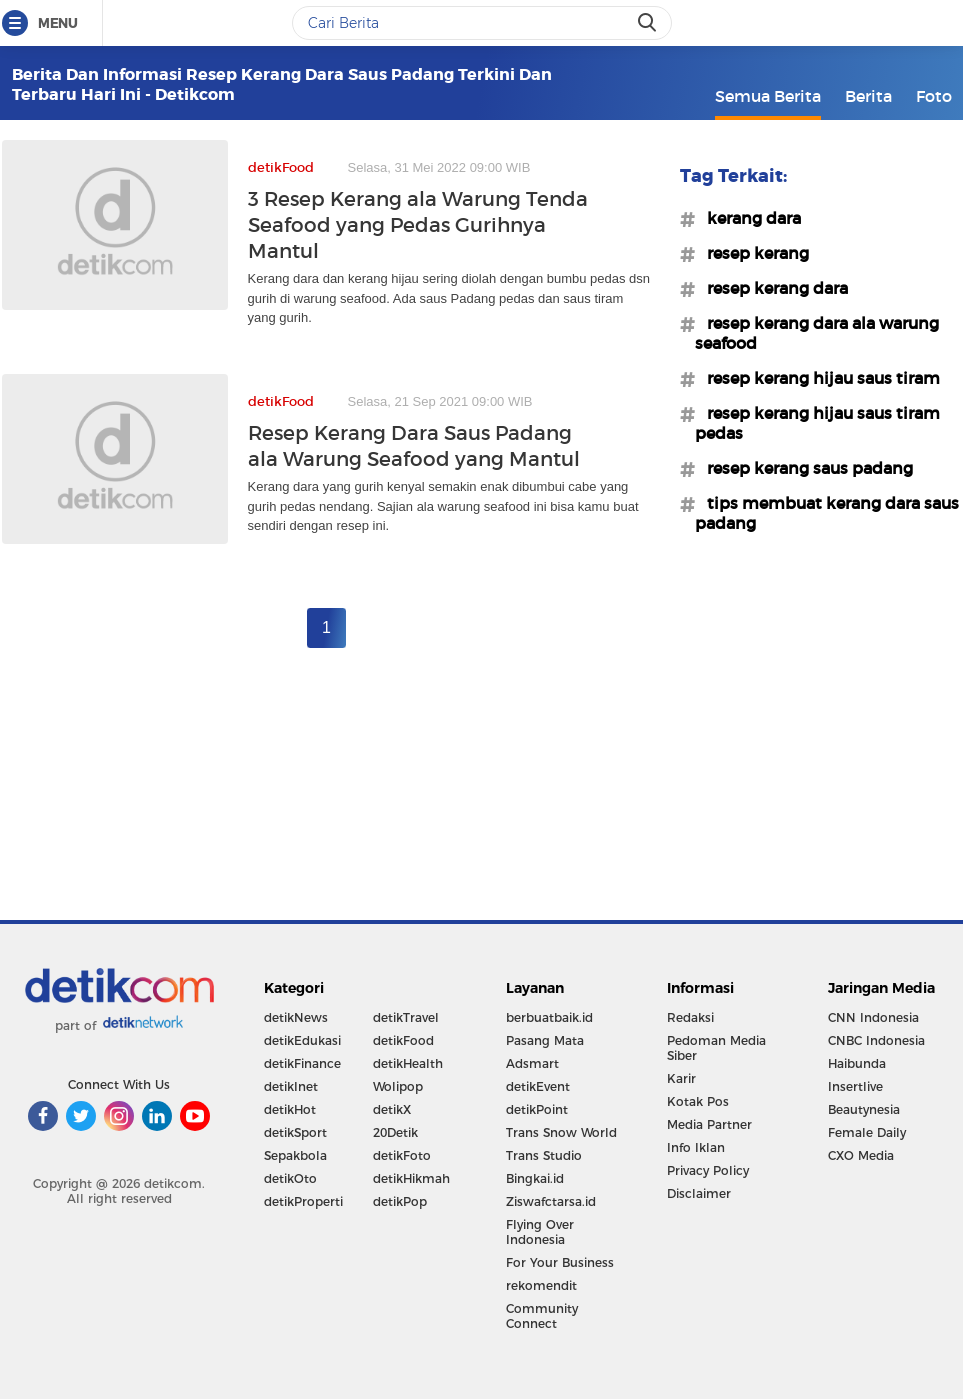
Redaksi (690, 1017)
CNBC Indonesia (876, 1040)
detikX (392, 1109)
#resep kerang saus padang (804, 468)
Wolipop (398, 1086)
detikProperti (303, 1201)
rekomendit (541, 1285)
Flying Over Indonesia (540, 1232)
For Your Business (560, 1262)
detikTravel (406, 1017)
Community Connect (542, 1316)
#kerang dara (748, 218)
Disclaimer (699, 1193)
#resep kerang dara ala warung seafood (817, 333)
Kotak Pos (698, 1101)
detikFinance (302, 1063)
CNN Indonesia (873, 1017)
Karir (681, 1078)
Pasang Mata (545, 1040)
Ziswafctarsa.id (551, 1201)
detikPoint (537, 1109)
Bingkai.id (535, 1178)
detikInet (291, 1086)
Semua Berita (768, 96)
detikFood (403, 1040)
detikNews (296, 1017)
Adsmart (532, 1063)
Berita (868, 96)
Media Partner (709, 1124)
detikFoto (402, 1155)
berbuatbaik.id (549, 1017)
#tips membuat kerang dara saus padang (827, 513)
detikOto (290, 1178)
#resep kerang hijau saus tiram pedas (817, 423)
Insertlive (855, 1086)
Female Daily (867, 1132)
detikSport (295, 1132)
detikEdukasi (302, 1040)
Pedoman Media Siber (716, 1048)
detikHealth (408, 1063)
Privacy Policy (708, 1170)
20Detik (395, 1132)
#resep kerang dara (771, 288)
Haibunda (857, 1063)
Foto (934, 96)
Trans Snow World (561, 1132)
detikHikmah (411, 1178)
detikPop (400, 1201)
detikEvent (538, 1086)
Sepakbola (295, 1155)
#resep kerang (752, 253)
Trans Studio (544, 1155)
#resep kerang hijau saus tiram (817, 378)
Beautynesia (864, 1109)
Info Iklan (696, 1147)
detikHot (290, 1109)
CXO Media (861, 1155)
